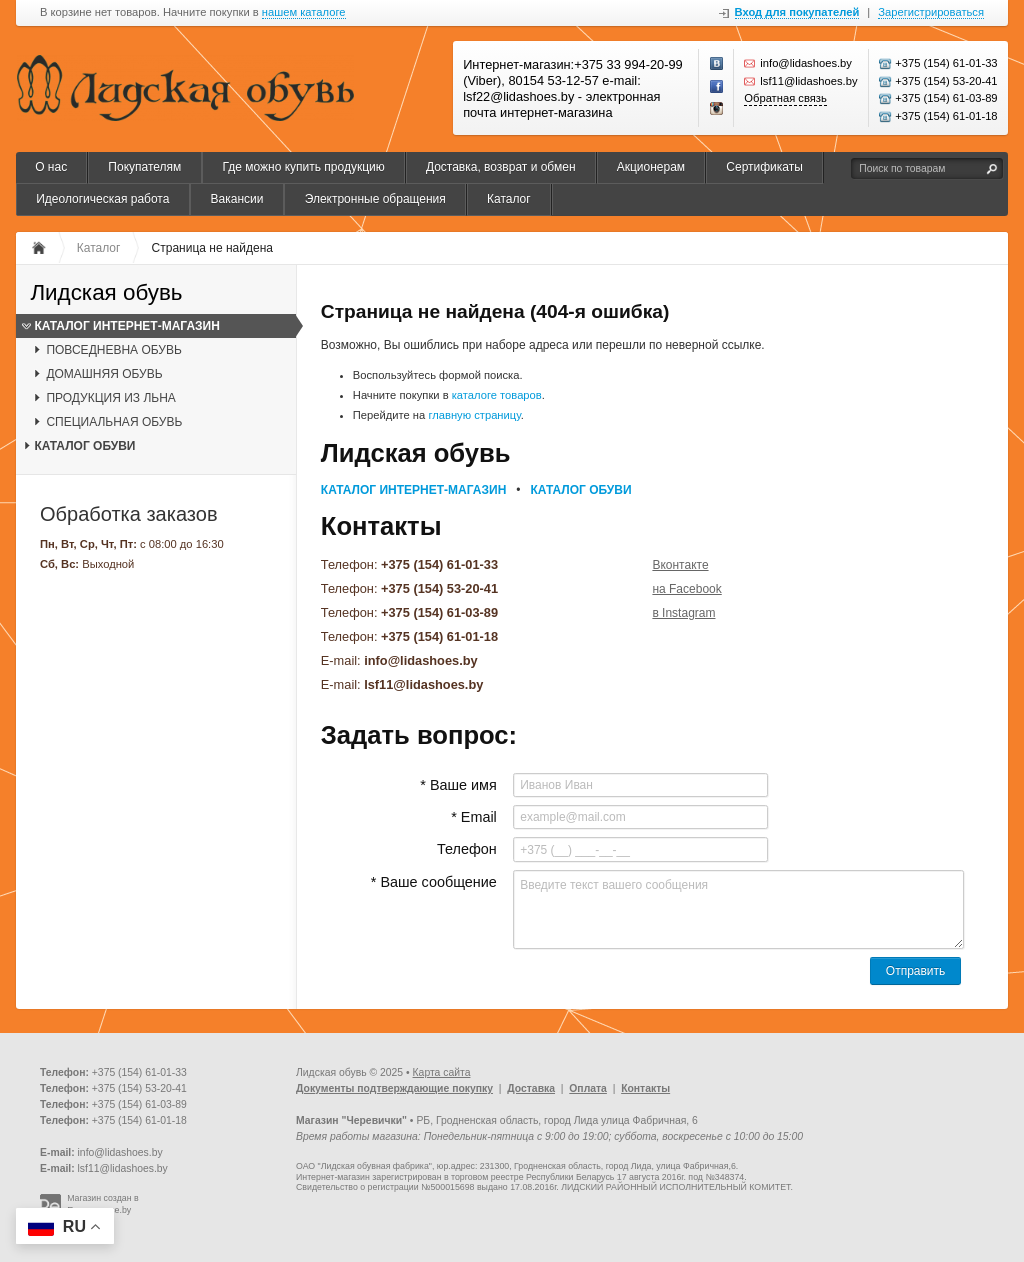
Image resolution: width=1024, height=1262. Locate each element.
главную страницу (474, 415)
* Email (474, 817)
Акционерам (651, 167)
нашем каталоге (304, 12)
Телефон (467, 849)
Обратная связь (785, 98)
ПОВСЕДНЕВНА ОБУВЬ (113, 350)
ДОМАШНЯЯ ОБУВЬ (104, 374)
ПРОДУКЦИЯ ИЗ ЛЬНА (110, 398)
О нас (51, 167)
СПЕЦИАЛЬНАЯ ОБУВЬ (114, 422)
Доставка (531, 1088)
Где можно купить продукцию (303, 167)
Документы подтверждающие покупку (394, 1088)
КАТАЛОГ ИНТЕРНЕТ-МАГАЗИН (126, 326)
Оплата (588, 1088)
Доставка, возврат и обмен (501, 167)
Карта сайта (442, 1072)
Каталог (509, 199)
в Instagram (683, 613)
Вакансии (237, 199)
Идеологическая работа (102, 199)
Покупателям (144, 167)
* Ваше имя (458, 785)
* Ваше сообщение (434, 882)
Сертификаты (764, 167)
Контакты (645, 1088)
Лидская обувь (106, 293)
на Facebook (686, 589)
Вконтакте (680, 565)
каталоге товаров (497, 395)
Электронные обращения (375, 199)
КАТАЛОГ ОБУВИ (84, 446)
